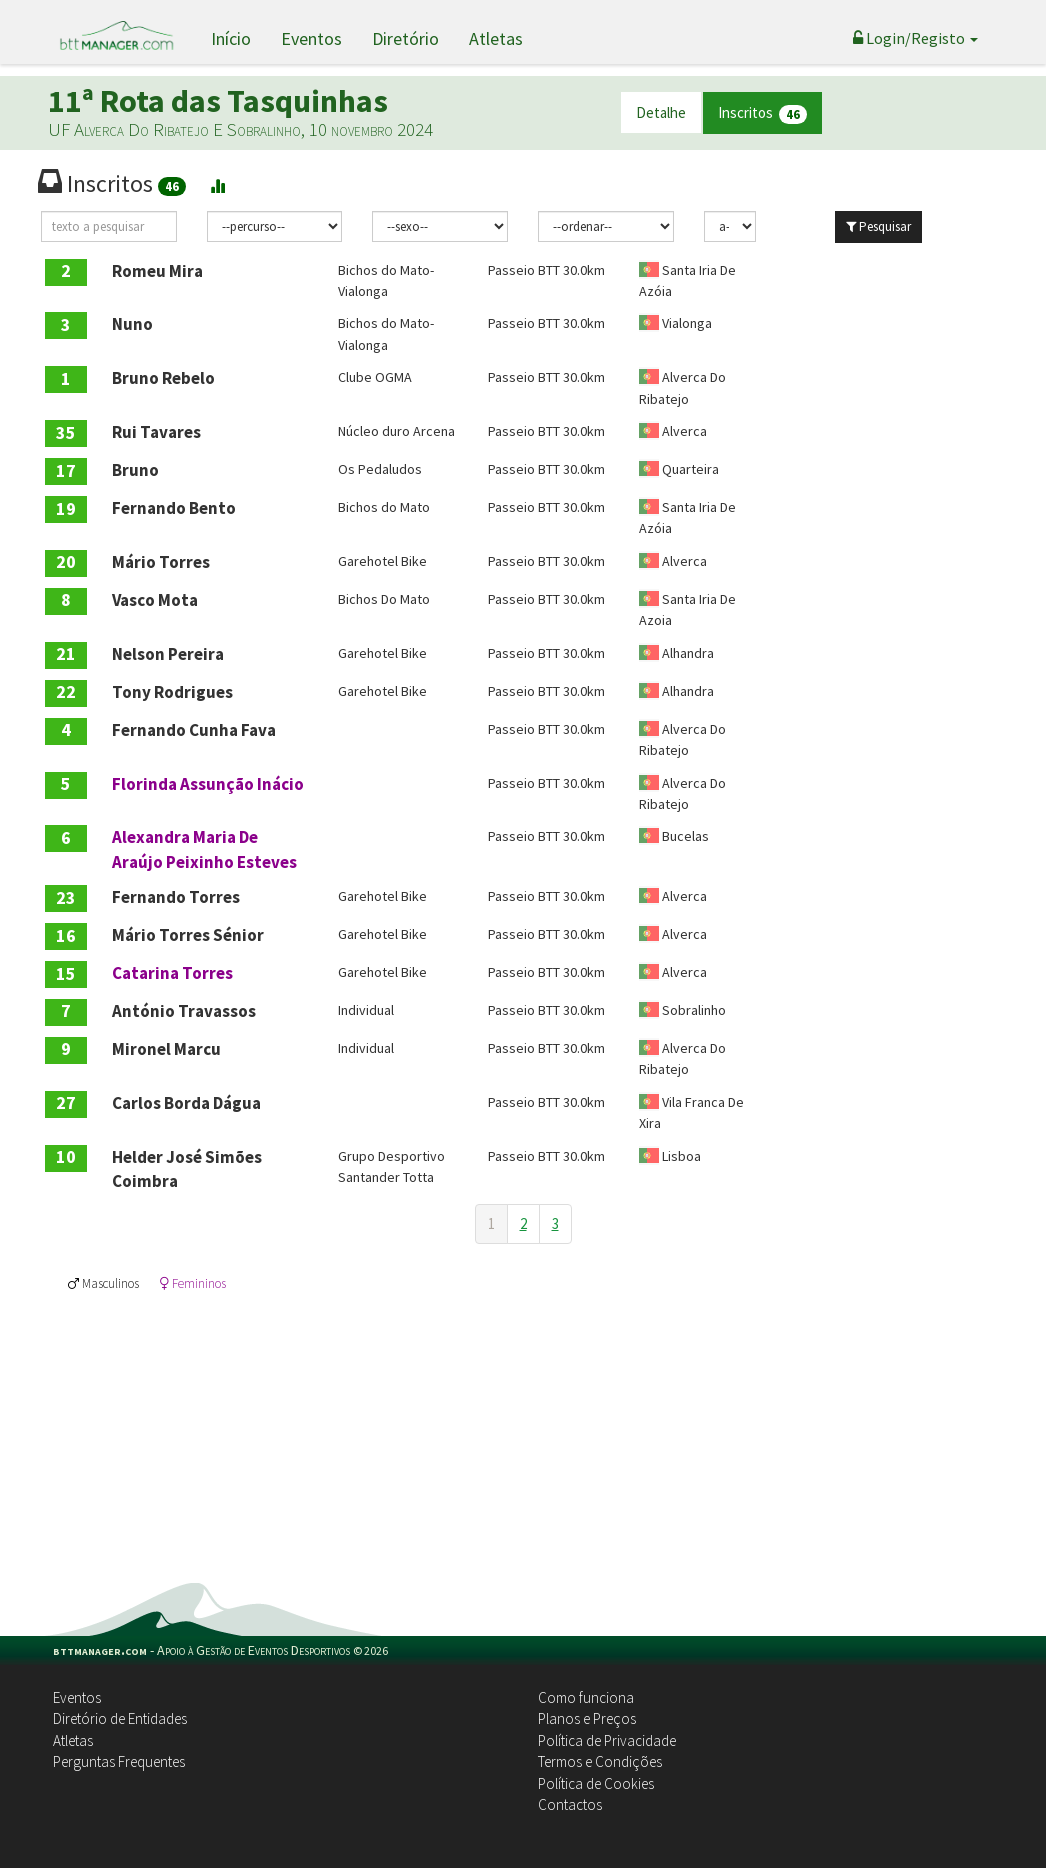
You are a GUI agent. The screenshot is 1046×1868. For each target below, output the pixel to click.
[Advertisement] (523, 1433)
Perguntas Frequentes (119, 1761)
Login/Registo (915, 38)
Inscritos (762, 113)
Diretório (405, 38)
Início (231, 38)
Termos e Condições (600, 1761)
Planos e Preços (587, 1718)
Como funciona (586, 1697)
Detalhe (661, 112)
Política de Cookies (596, 1783)
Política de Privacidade (607, 1740)
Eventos (311, 38)
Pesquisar (878, 226)
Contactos (570, 1804)
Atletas (496, 38)
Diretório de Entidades (120, 1718)
